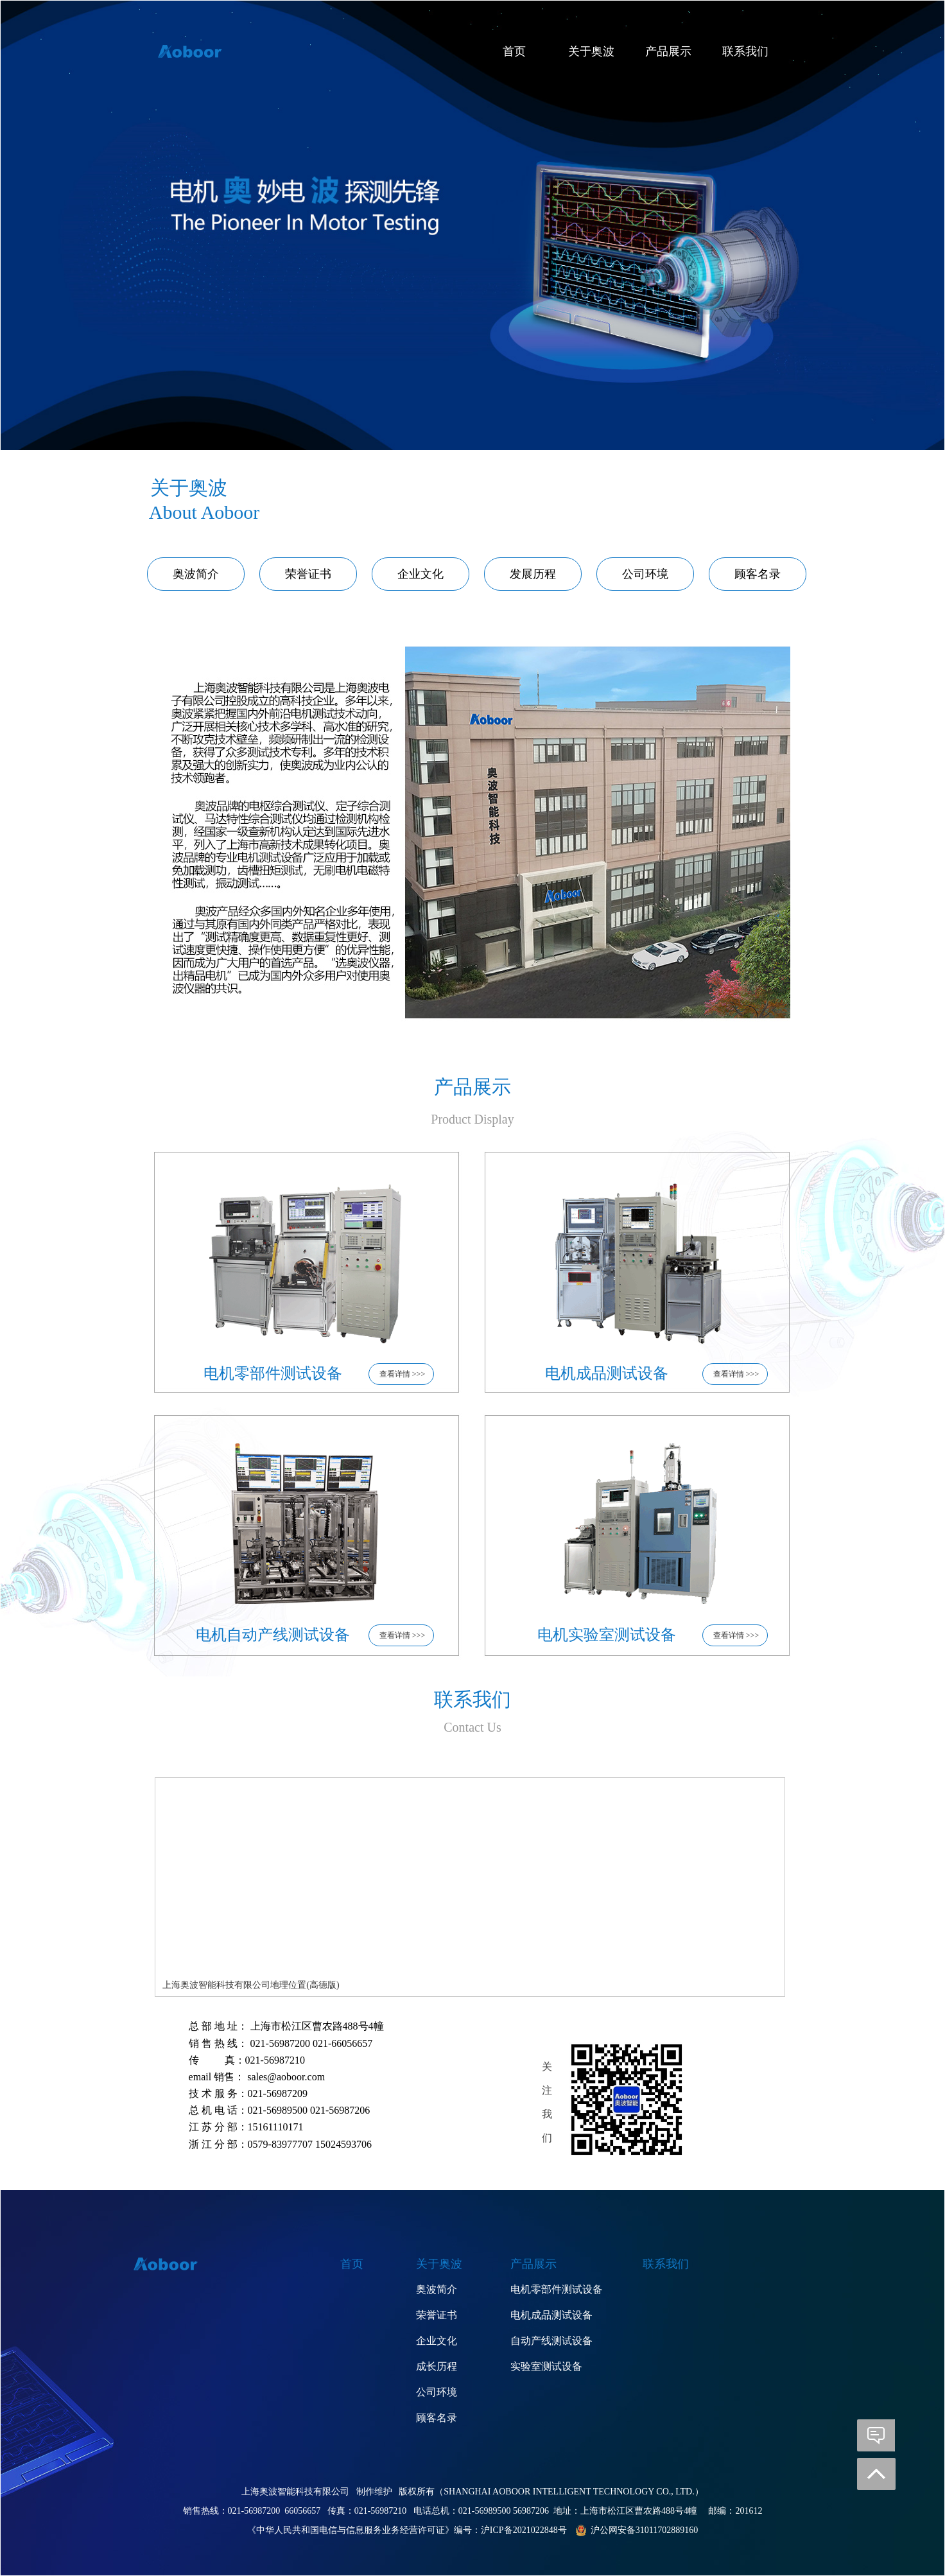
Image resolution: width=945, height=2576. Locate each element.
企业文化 (420, 574)
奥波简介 (196, 574)
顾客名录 (757, 574)
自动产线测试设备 (551, 2340)
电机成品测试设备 (551, 2315)
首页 (514, 51)
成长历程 (436, 2366)
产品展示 (668, 51)
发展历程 (533, 574)
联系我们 (745, 51)
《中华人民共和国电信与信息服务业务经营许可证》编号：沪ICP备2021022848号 (407, 2530)
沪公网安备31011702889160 (644, 2530)
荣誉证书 (308, 574)
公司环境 (645, 574)
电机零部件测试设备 (556, 2289)
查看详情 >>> (401, 1374)
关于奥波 (591, 51)
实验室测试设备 (546, 2366)
